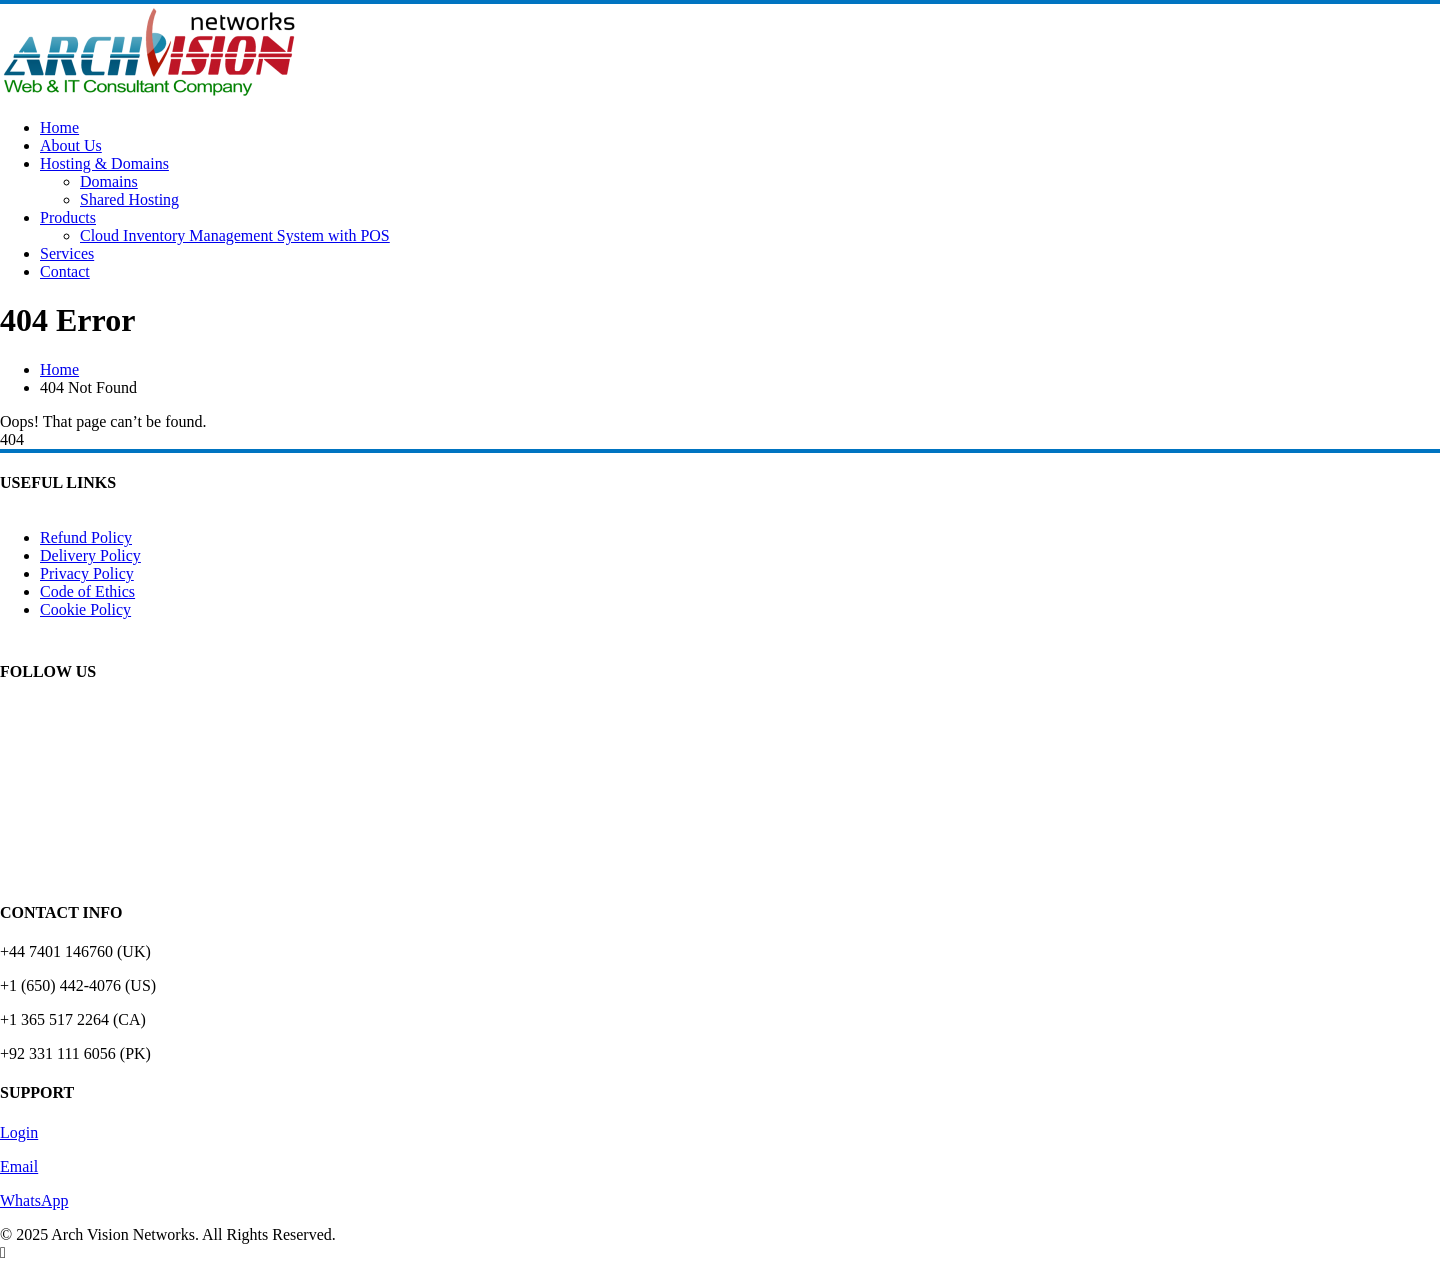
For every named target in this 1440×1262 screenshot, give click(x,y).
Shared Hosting (129, 199)
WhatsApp (34, 1200)
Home (59, 127)
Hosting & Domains (104, 163)
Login (19, 1132)
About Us (71, 145)
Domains (109, 181)
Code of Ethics (87, 591)
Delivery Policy (90, 555)
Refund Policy (86, 537)
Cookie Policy (85, 609)
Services (67, 253)
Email (19, 1166)
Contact (65, 271)
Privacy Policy (87, 573)
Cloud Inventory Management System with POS (235, 235)
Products (68, 217)
